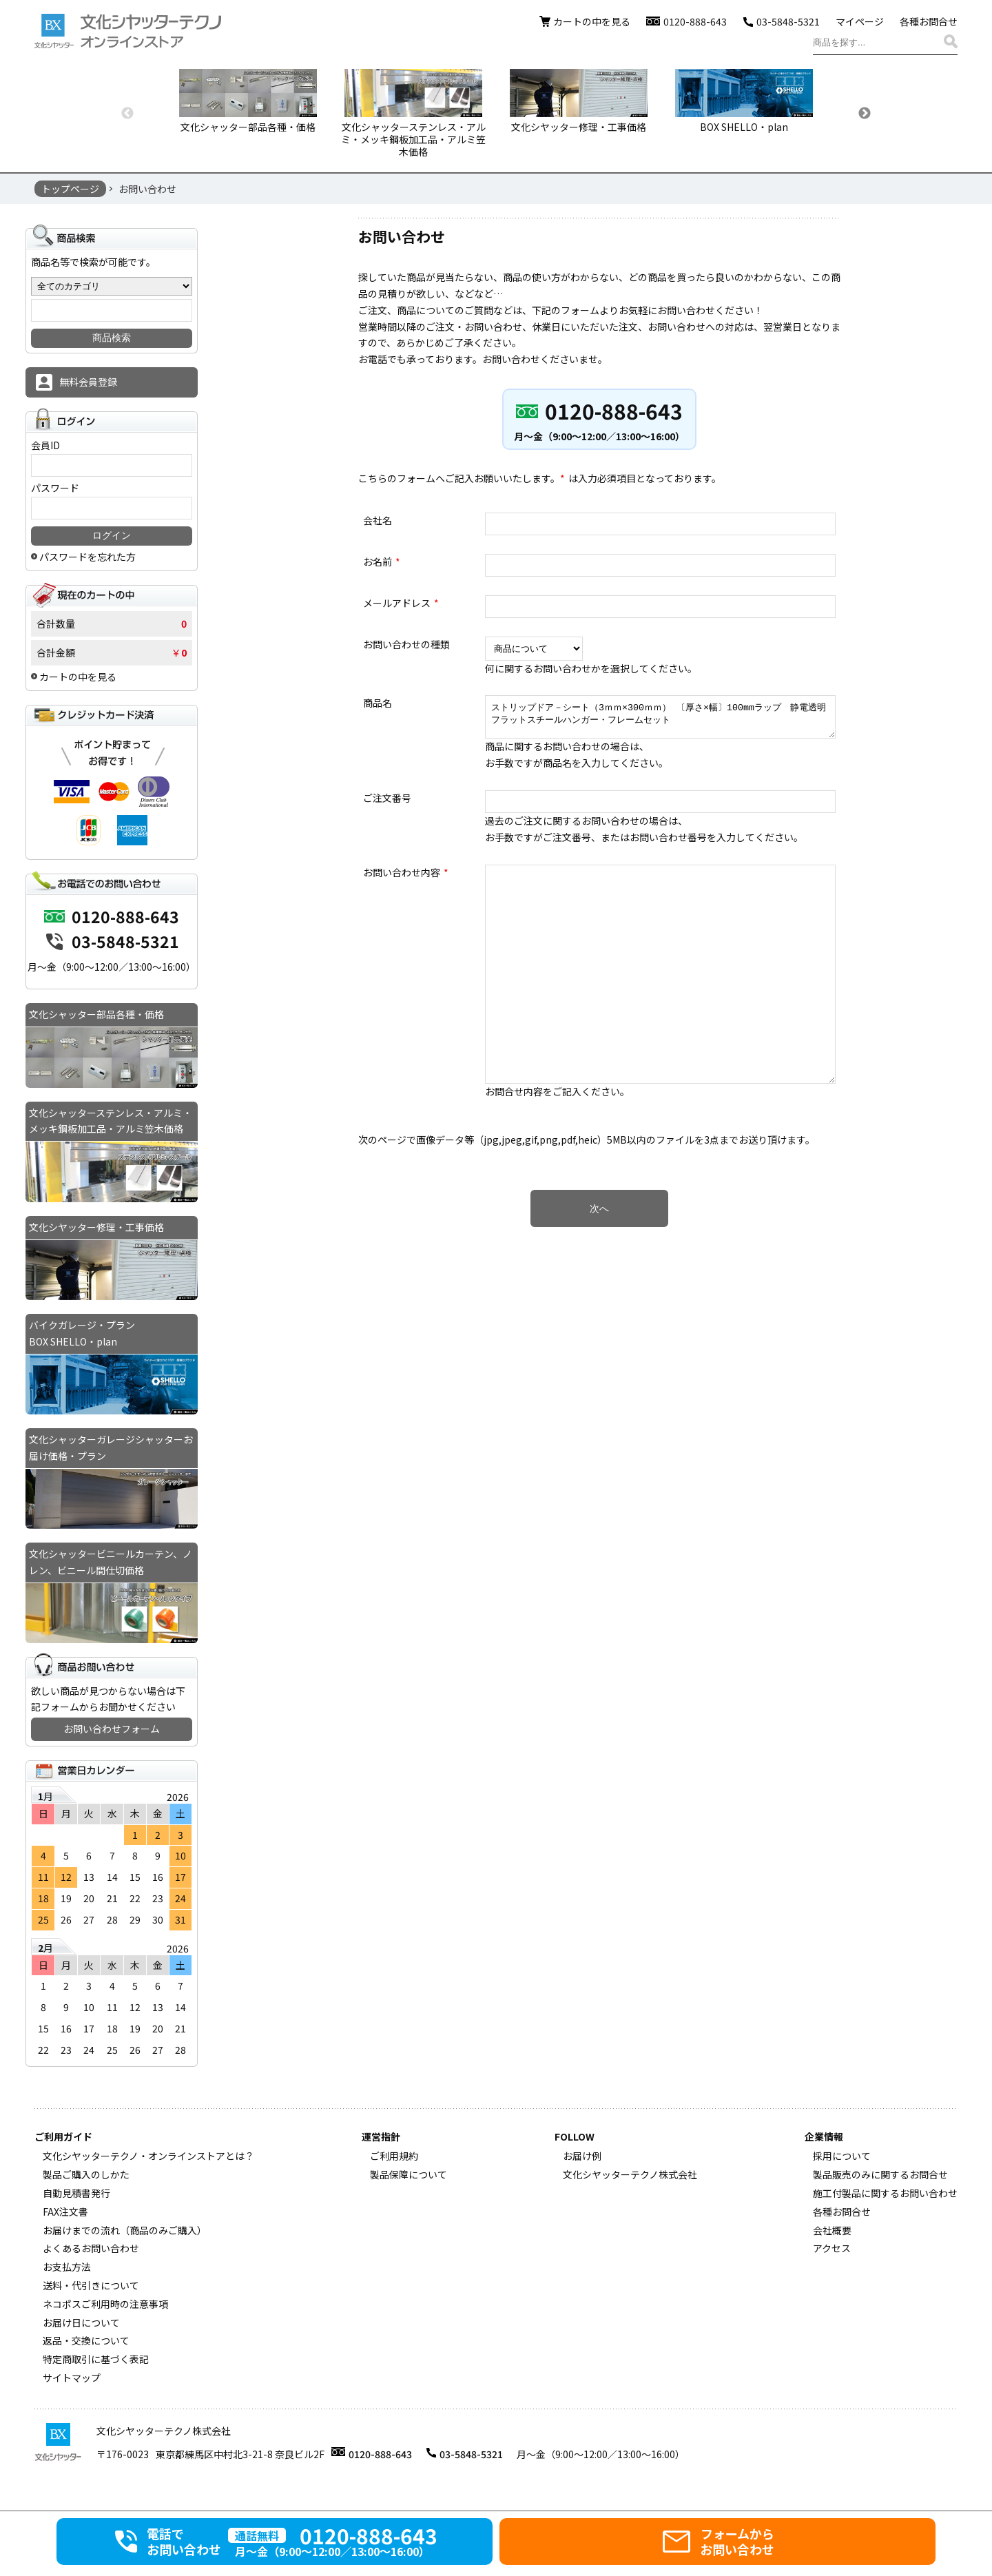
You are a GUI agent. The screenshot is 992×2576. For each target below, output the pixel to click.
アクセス (832, 2248)
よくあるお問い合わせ (91, 2248)
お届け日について (81, 2322)
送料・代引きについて (91, 2285)
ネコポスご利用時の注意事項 (105, 2304)
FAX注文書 (65, 2211)
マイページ (860, 21)
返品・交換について (86, 2340)
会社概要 (832, 2230)
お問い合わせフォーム (111, 1728)
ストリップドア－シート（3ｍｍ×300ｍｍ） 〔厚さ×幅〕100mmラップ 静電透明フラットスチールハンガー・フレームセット (660, 720)
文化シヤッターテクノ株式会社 (630, 2174)
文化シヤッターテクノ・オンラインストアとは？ (148, 2156)
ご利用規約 (394, 2156)
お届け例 (582, 2156)
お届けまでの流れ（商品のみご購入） (125, 2230)
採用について (842, 2156)
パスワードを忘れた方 (87, 557)
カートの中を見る (591, 21)
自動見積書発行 (76, 2193)
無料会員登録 (88, 382)
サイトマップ (72, 2377)
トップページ (70, 189)
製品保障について (408, 2174)
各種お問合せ (929, 21)
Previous (127, 114)
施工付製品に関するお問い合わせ (885, 2193)
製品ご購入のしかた (86, 2174)
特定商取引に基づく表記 (96, 2359)
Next (864, 114)
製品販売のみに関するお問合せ (880, 2174)
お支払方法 (67, 2267)
